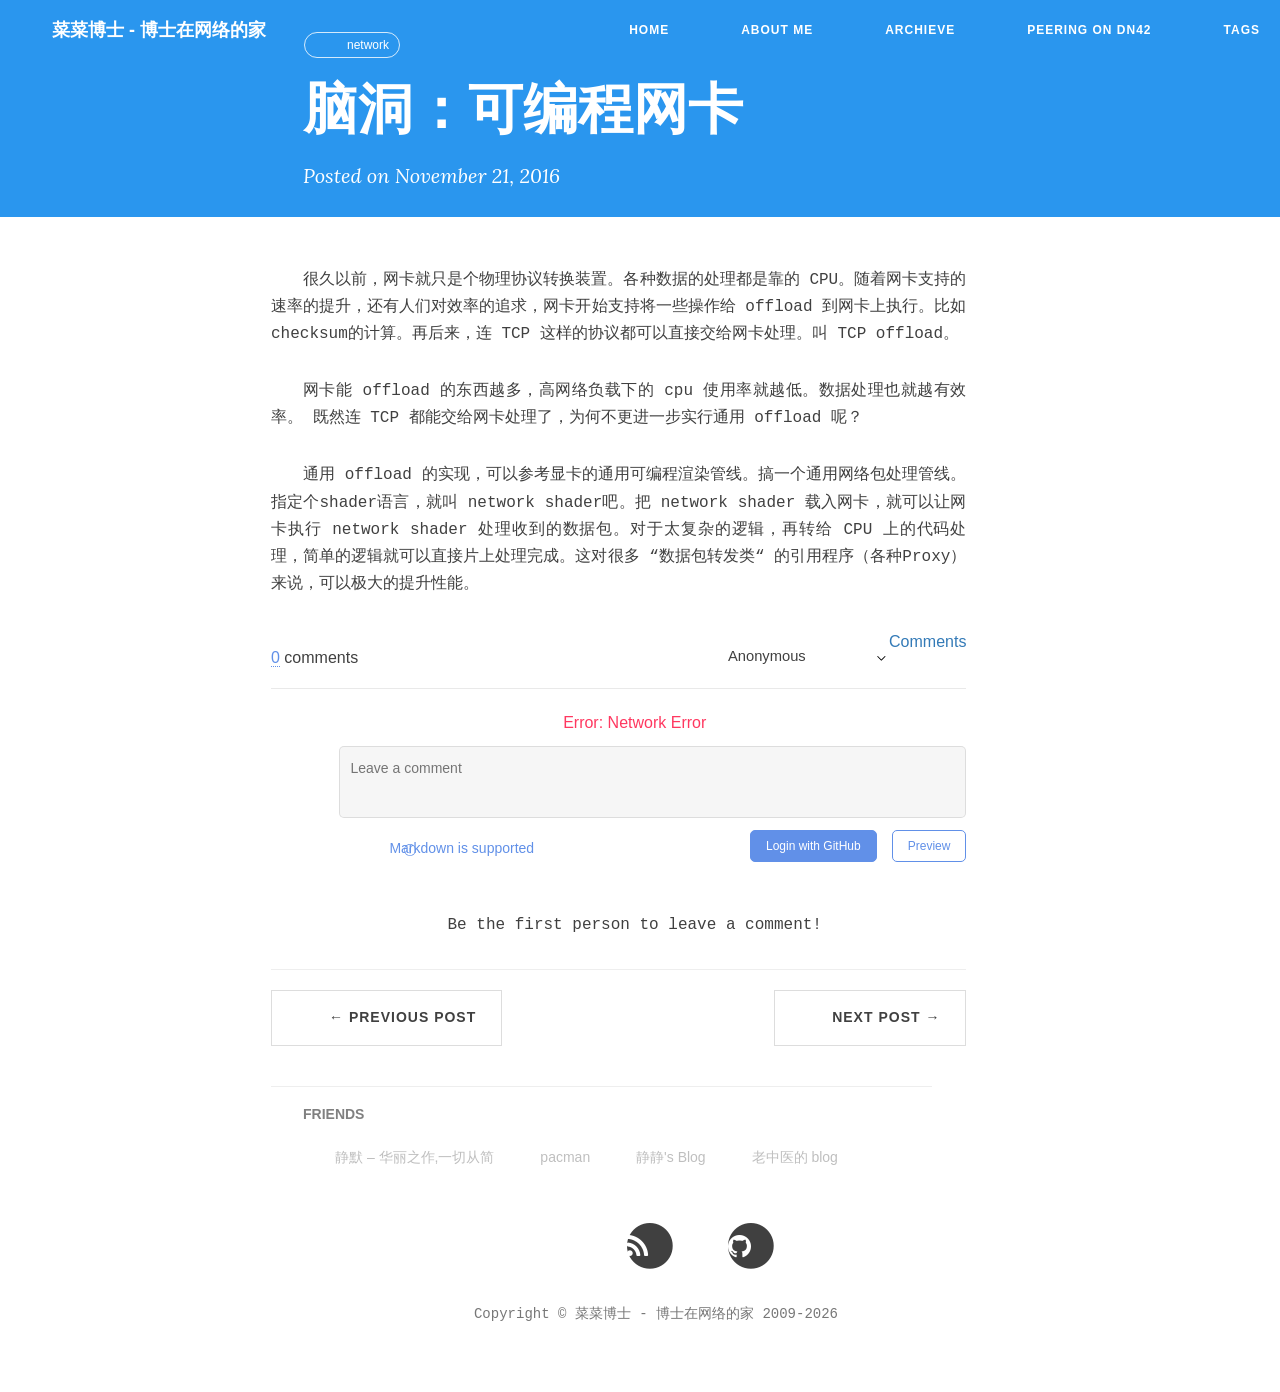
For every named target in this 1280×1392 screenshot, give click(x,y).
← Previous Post (402, 1017)
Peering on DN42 (1089, 30)
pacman (565, 1157)
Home (649, 30)
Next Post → (886, 1017)
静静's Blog (671, 1157)
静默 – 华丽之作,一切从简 (414, 1157)
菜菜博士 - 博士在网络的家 (159, 30)
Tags (1242, 30)
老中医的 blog (795, 1157)
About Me (777, 30)
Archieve (920, 30)
